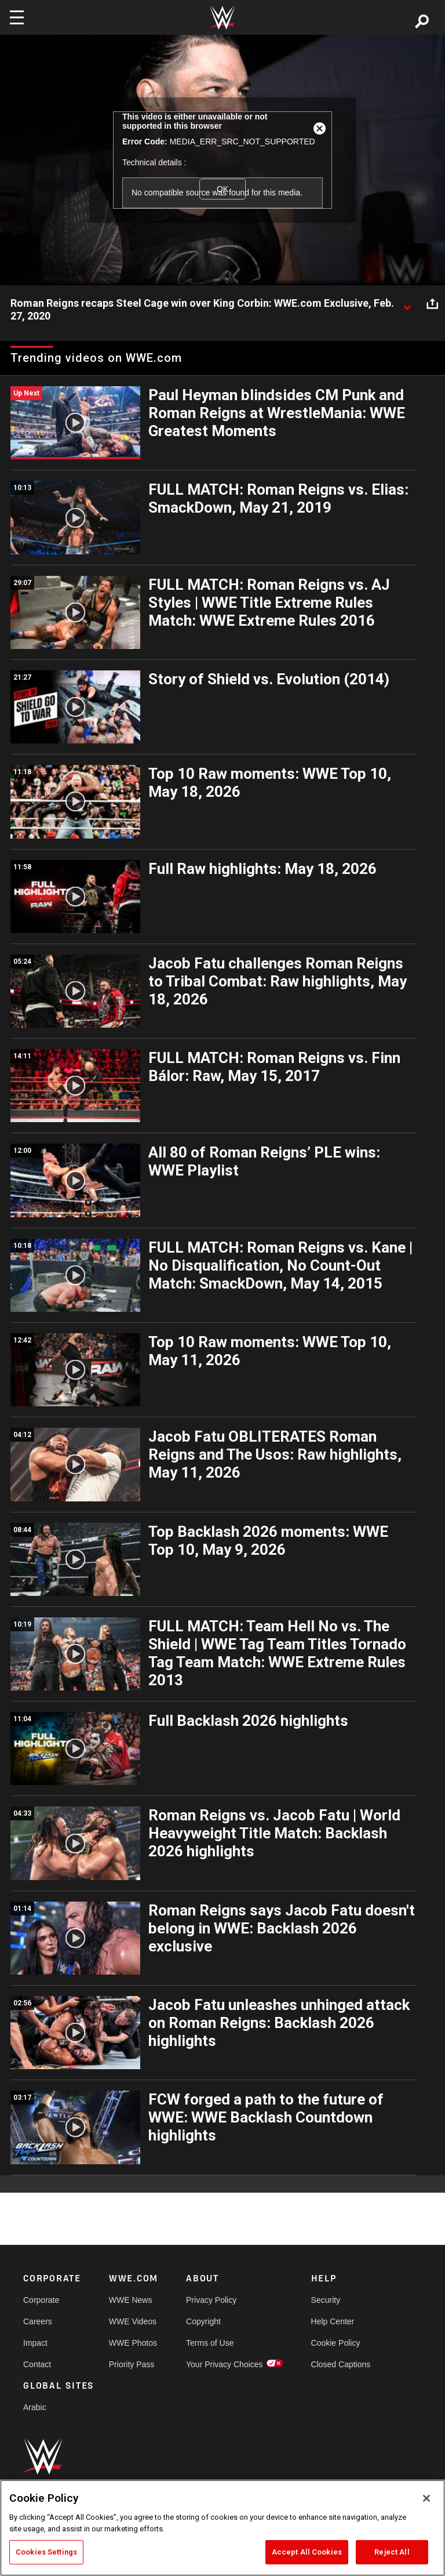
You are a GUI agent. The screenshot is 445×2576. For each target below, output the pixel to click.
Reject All (391, 2552)
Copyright (203, 2321)
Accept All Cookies (307, 2552)
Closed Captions (341, 2364)
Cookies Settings (46, 2552)
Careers (37, 2321)
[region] (222, 2528)
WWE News (130, 2300)
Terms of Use (210, 2343)
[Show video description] (407, 304)
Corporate (41, 2300)
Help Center (333, 2321)
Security (326, 2300)
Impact (35, 2343)
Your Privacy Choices (224, 2364)
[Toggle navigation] (16, 17)
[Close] (426, 2498)
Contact (37, 2364)
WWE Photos (133, 2343)
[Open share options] (432, 304)
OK (222, 189)
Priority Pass (132, 2364)
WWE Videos (132, 2321)
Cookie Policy (335, 2343)
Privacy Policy (211, 2300)
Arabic (34, 2407)
